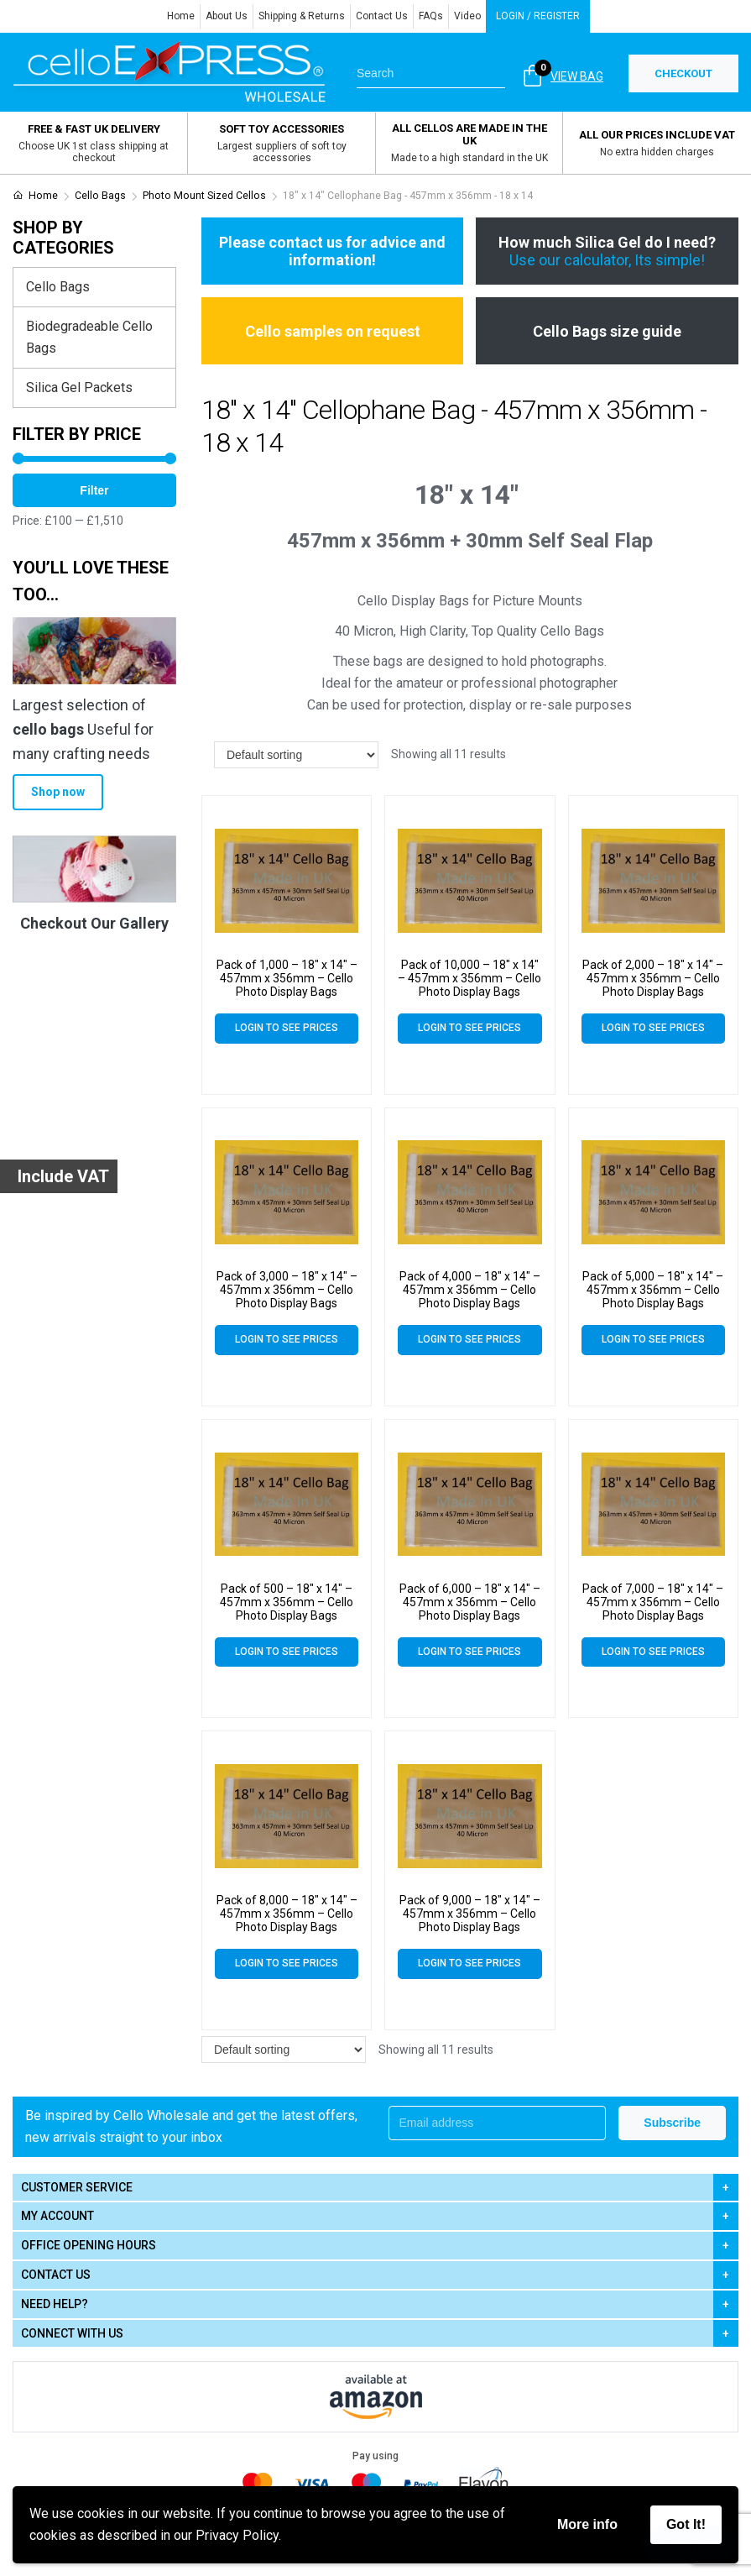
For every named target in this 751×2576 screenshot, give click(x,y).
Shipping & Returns (301, 16)
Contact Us (382, 16)
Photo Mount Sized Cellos (204, 196)
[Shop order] (296, 754)
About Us (227, 16)
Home (181, 16)
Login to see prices (286, 1028)
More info (587, 2524)
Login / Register (538, 16)
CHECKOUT (683, 73)
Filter (94, 490)
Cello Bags (100, 196)
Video (467, 16)
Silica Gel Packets (79, 387)
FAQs (431, 16)
